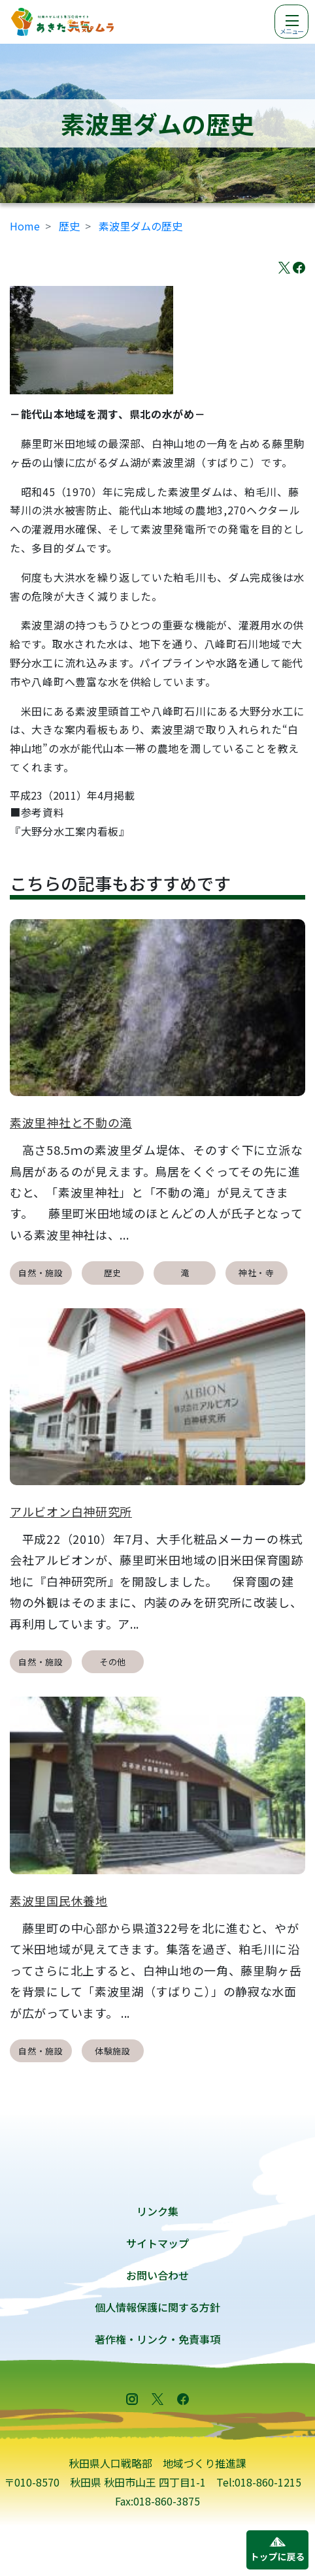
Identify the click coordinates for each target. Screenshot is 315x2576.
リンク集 (157, 2211)
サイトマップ (157, 2243)
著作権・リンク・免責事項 (157, 2339)
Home (25, 226)
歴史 (69, 226)
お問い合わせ (157, 2275)
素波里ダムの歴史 (140, 226)
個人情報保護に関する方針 (157, 2307)
